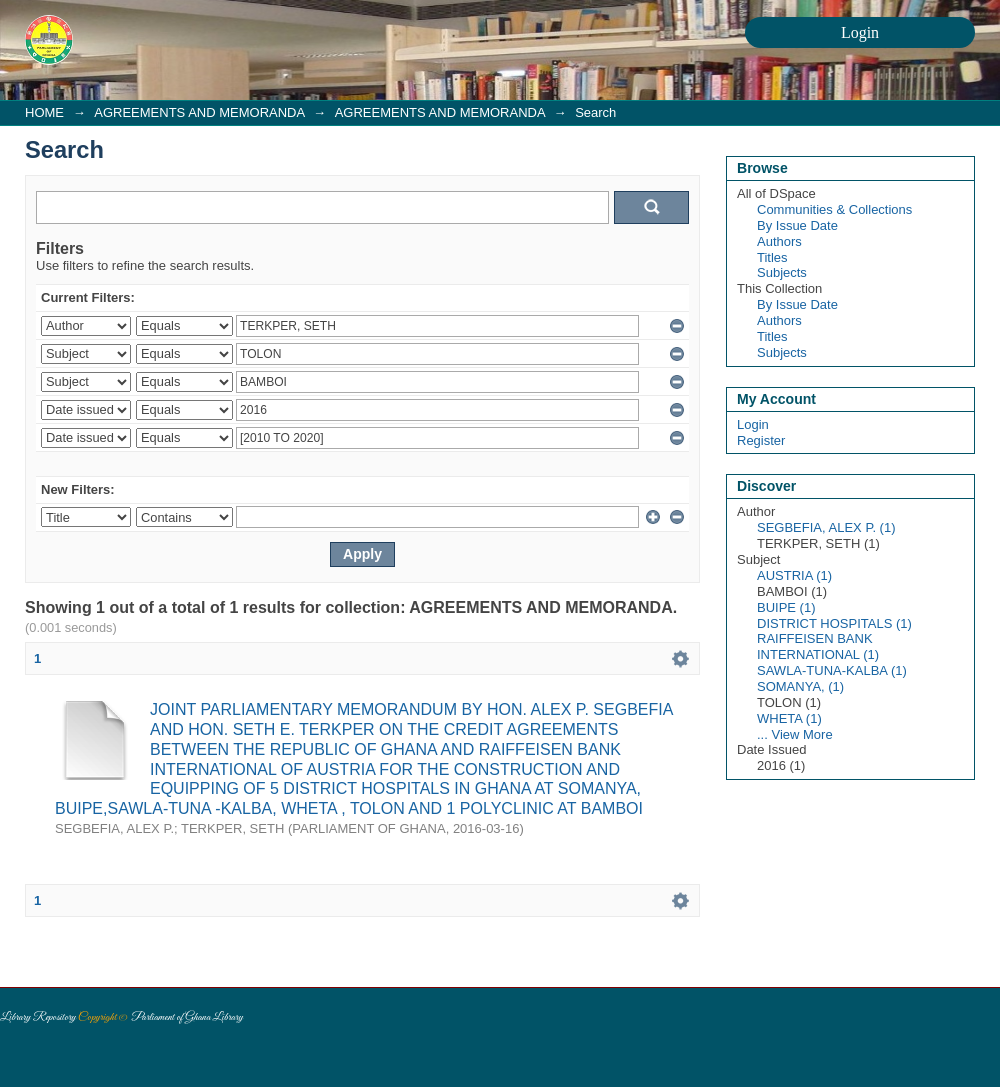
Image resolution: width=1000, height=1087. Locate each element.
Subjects (782, 272)
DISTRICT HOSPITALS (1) (834, 623)
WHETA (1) (789, 718)
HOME (44, 112)
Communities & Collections (834, 209)
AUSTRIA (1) (794, 575)
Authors (779, 241)
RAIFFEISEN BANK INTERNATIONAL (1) (818, 646)
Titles (772, 257)
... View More (795, 734)
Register (761, 440)
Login (753, 424)
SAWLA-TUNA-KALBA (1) (832, 670)
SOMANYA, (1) (800, 686)
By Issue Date (797, 225)
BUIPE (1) (786, 607)
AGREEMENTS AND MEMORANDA (199, 112)
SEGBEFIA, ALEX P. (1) (826, 527)
